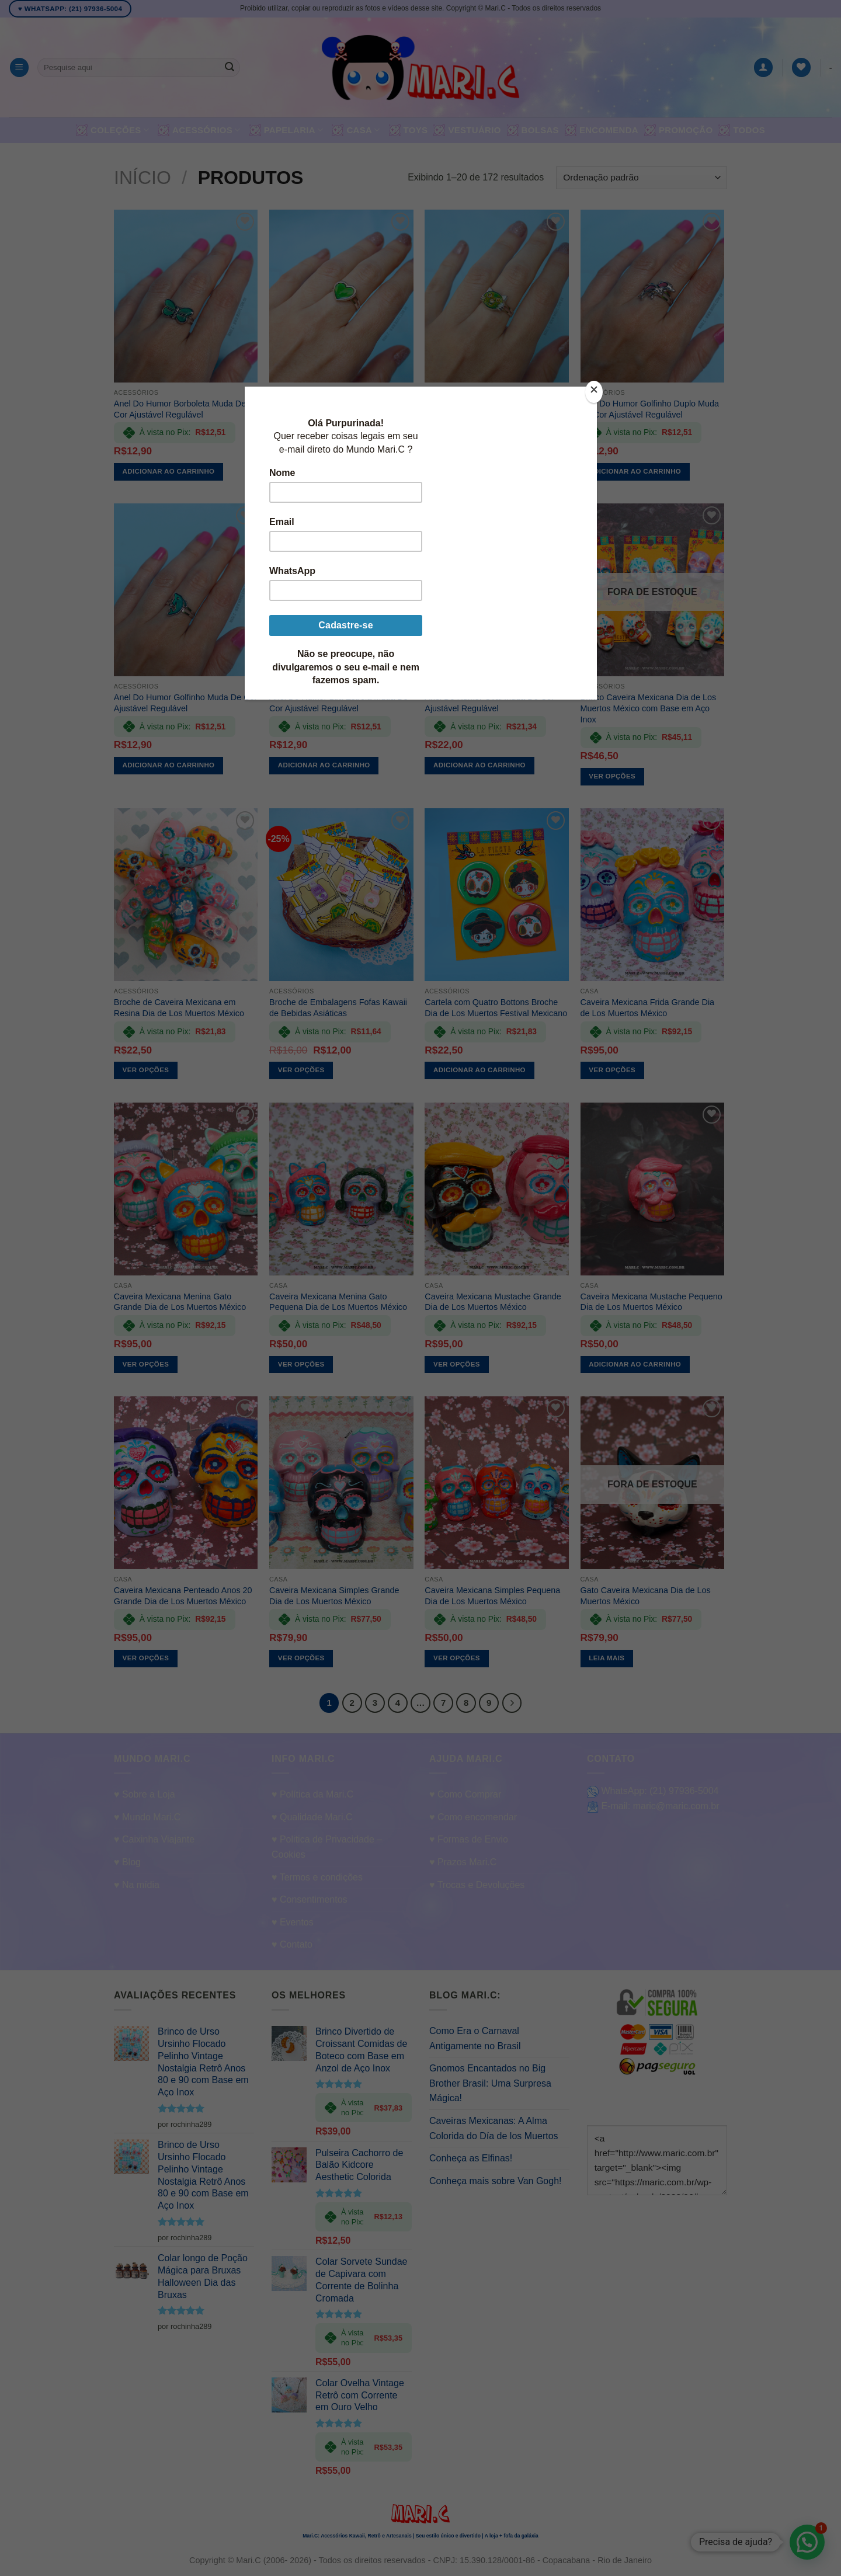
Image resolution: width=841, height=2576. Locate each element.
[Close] (594, 392)
